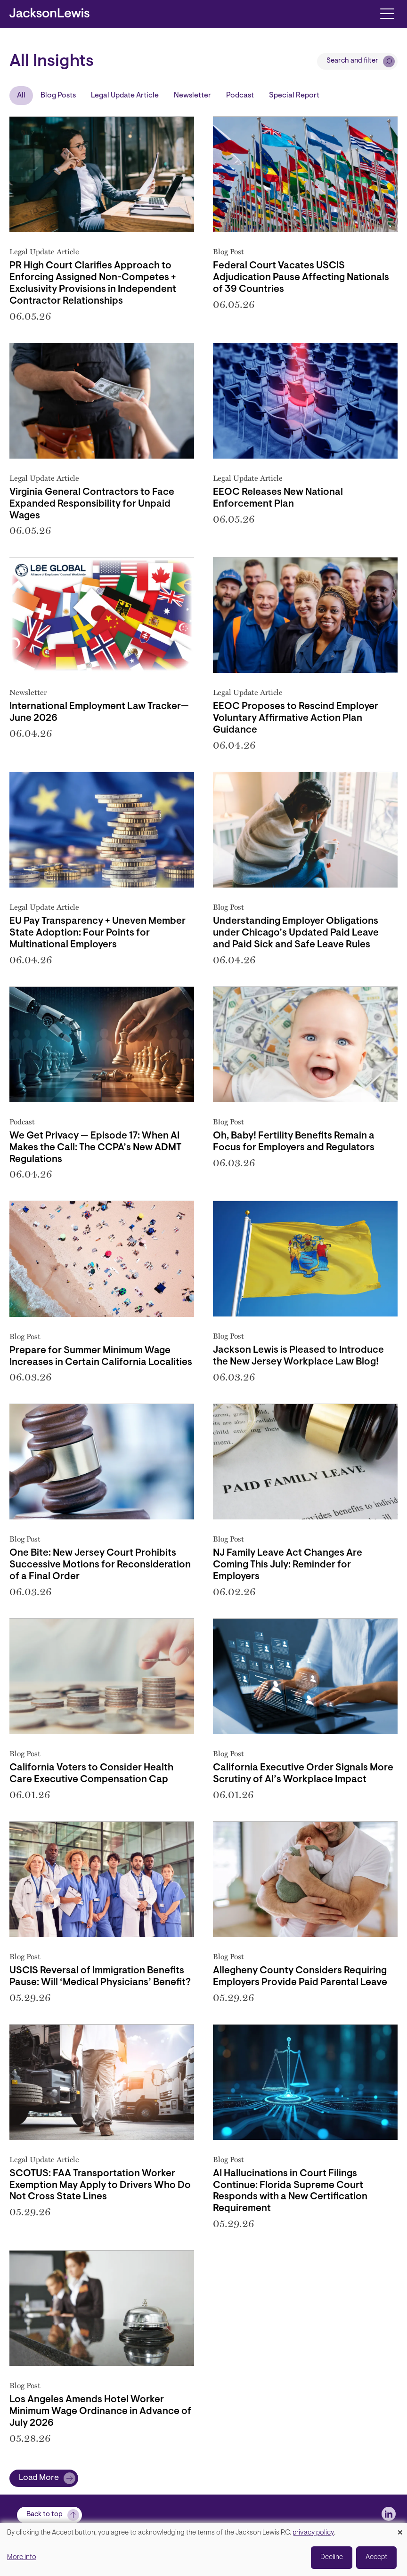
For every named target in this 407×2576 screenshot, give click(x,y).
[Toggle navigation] (387, 13)
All (21, 95)
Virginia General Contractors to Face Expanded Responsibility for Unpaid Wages (91, 504)
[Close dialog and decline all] (400, 2529)
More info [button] (21, 2557)
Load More (39, 2478)
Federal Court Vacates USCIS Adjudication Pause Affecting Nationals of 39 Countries (301, 277)
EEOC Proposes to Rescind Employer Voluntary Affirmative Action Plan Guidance (295, 718)
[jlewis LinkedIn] (389, 2514)
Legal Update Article (125, 95)
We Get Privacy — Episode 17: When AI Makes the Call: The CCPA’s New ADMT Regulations (95, 1147)
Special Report (294, 95)
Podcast (240, 95)
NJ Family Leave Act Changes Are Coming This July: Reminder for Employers (287, 1565)
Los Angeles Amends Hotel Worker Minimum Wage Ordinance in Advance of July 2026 (100, 2411)
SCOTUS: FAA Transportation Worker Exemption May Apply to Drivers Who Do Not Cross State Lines (100, 2185)
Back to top (44, 2514)
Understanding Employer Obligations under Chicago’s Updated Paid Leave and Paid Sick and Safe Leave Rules (296, 933)
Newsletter (192, 95)
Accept (376, 2557)
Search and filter (352, 61)
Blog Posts (58, 95)
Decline (331, 2557)
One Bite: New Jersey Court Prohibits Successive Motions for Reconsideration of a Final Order (100, 1565)
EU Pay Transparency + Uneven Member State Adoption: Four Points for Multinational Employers (97, 933)
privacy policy (313, 2532)
